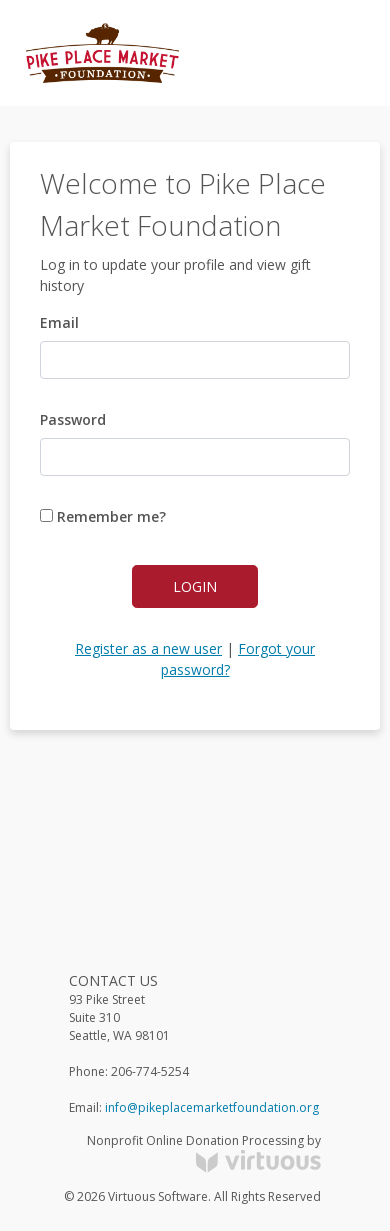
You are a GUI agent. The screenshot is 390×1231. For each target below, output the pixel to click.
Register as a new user (148, 648)
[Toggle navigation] (336, 53)
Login (195, 586)
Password (73, 419)
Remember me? (103, 516)
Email (59, 322)
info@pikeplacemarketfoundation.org (212, 1107)
